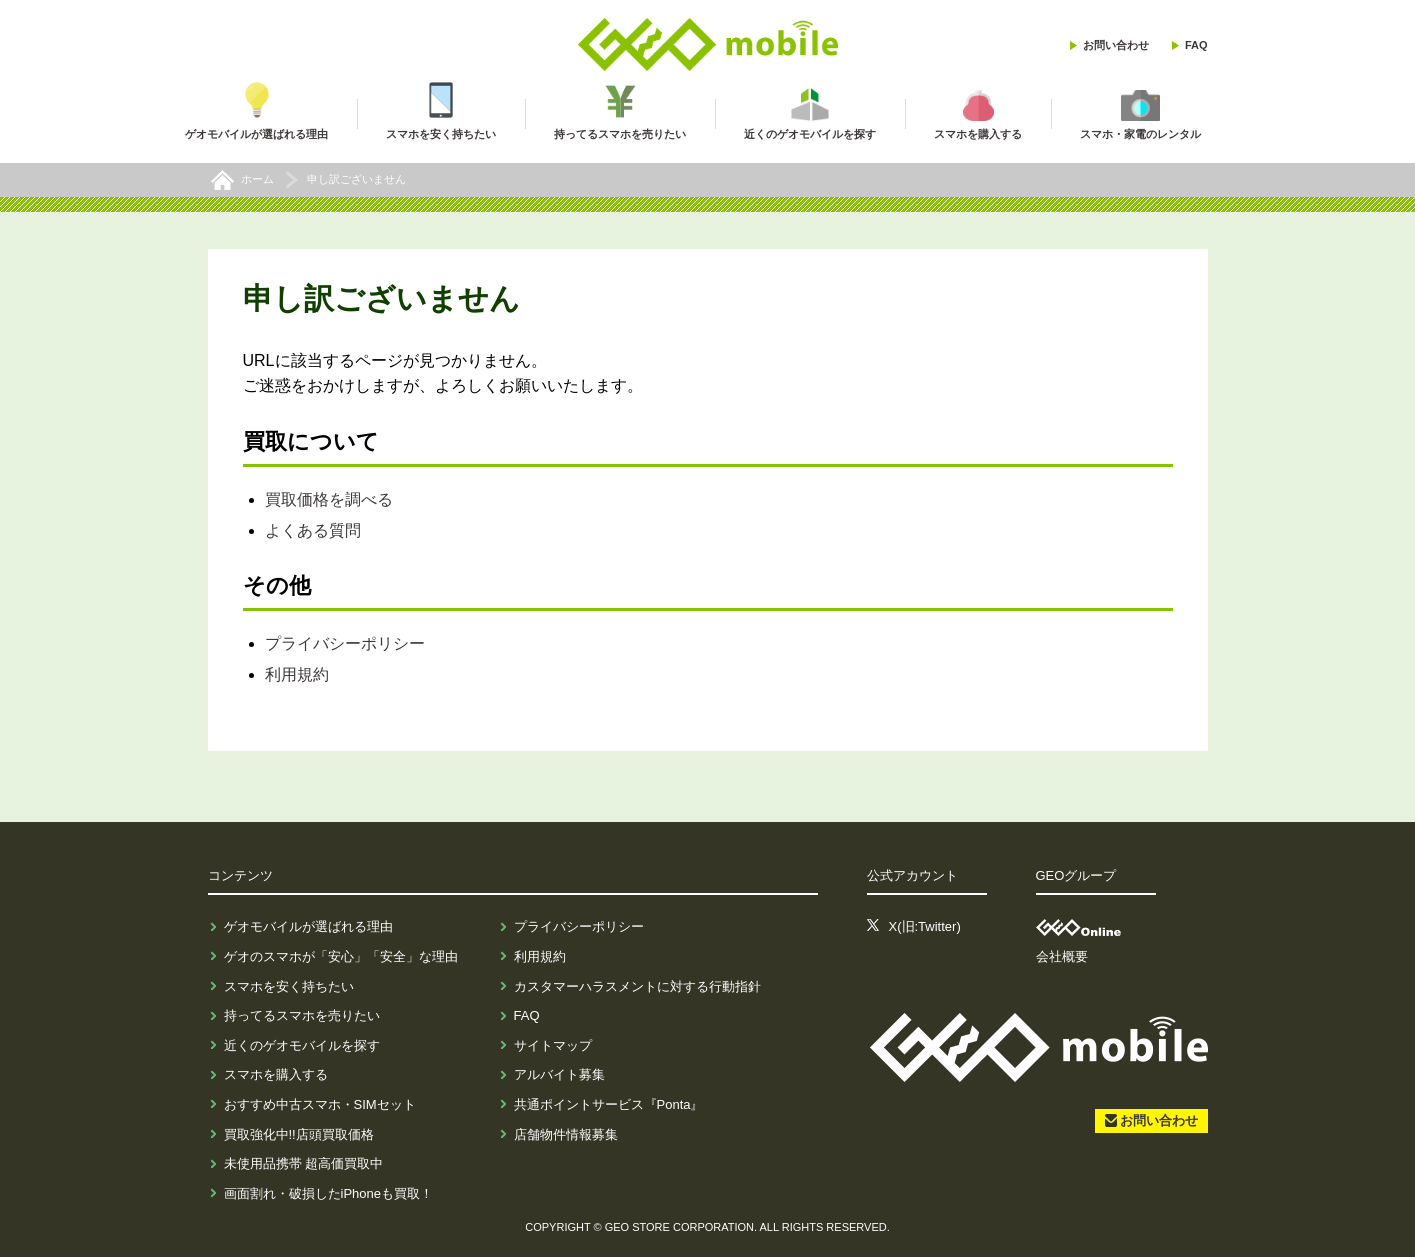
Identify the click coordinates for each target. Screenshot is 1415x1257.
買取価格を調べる (329, 499)
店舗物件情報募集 (566, 1134)
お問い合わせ (1116, 45)
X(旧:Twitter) (925, 926)
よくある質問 (313, 530)
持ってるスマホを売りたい (302, 1015)
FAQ (1196, 45)
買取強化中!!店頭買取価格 (299, 1134)
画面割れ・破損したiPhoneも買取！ (328, 1193)
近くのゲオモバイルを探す (302, 1045)
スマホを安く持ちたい (289, 986)
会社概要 (1062, 956)
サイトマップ (553, 1045)
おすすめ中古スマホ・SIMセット (320, 1104)
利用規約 (297, 674)
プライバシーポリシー (345, 643)
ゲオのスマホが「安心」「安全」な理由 (341, 956)
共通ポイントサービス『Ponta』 (609, 1104)
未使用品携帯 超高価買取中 (304, 1163)
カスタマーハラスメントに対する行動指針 (637, 986)
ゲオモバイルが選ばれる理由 (308, 926)
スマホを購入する (276, 1074)
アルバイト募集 (559, 1074)
